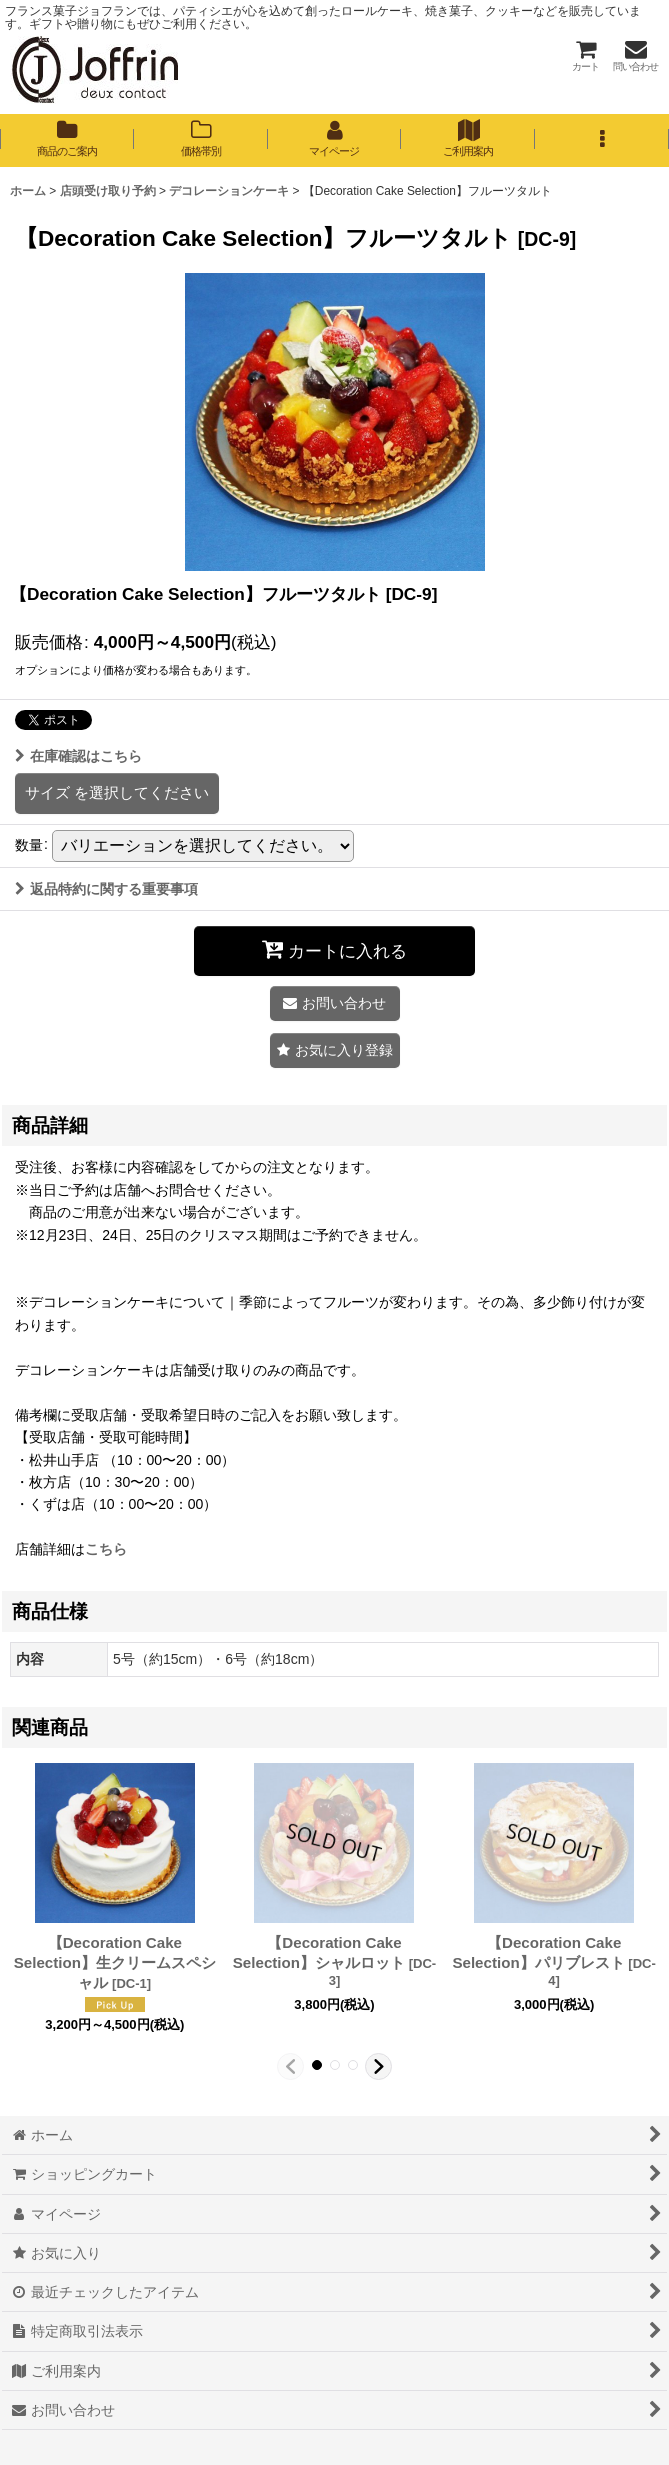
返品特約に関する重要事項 (106, 889)
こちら (106, 1549)
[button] (602, 140)
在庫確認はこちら (78, 756)
